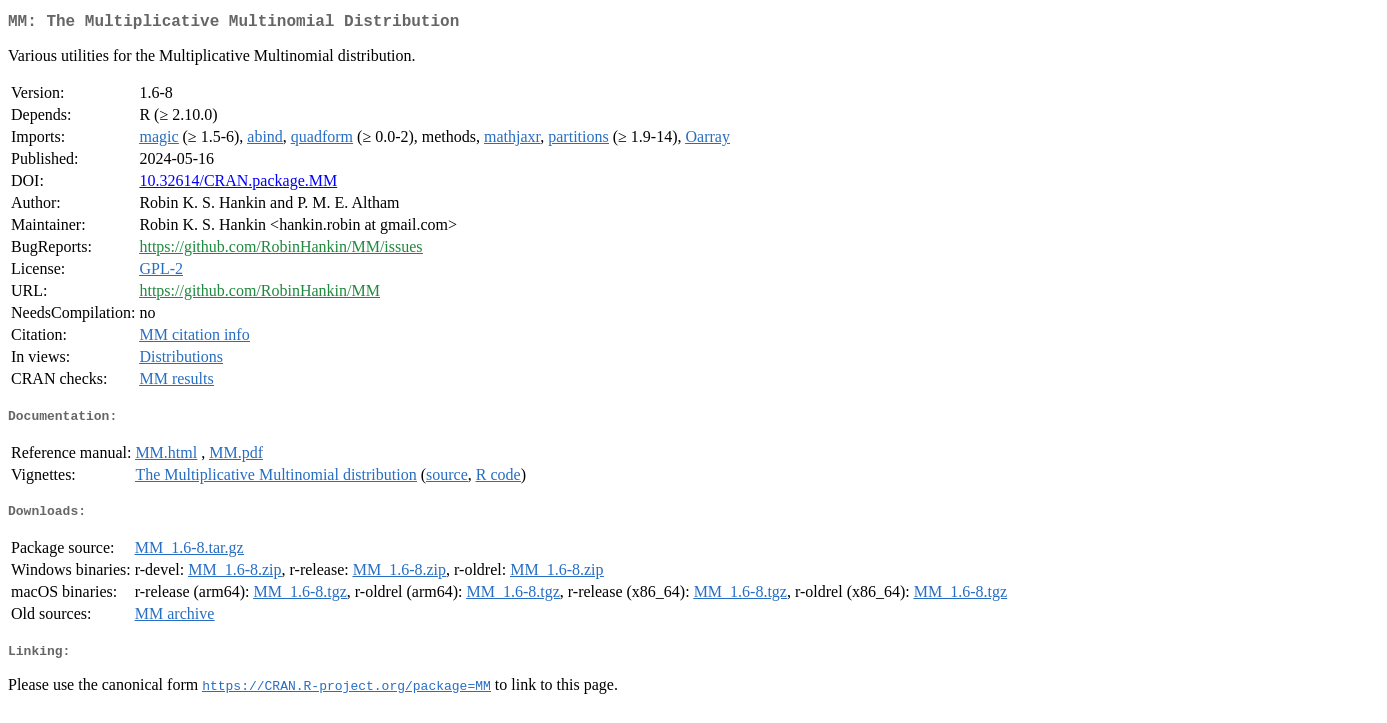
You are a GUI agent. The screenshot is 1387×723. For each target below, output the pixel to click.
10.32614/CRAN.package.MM (238, 184)
